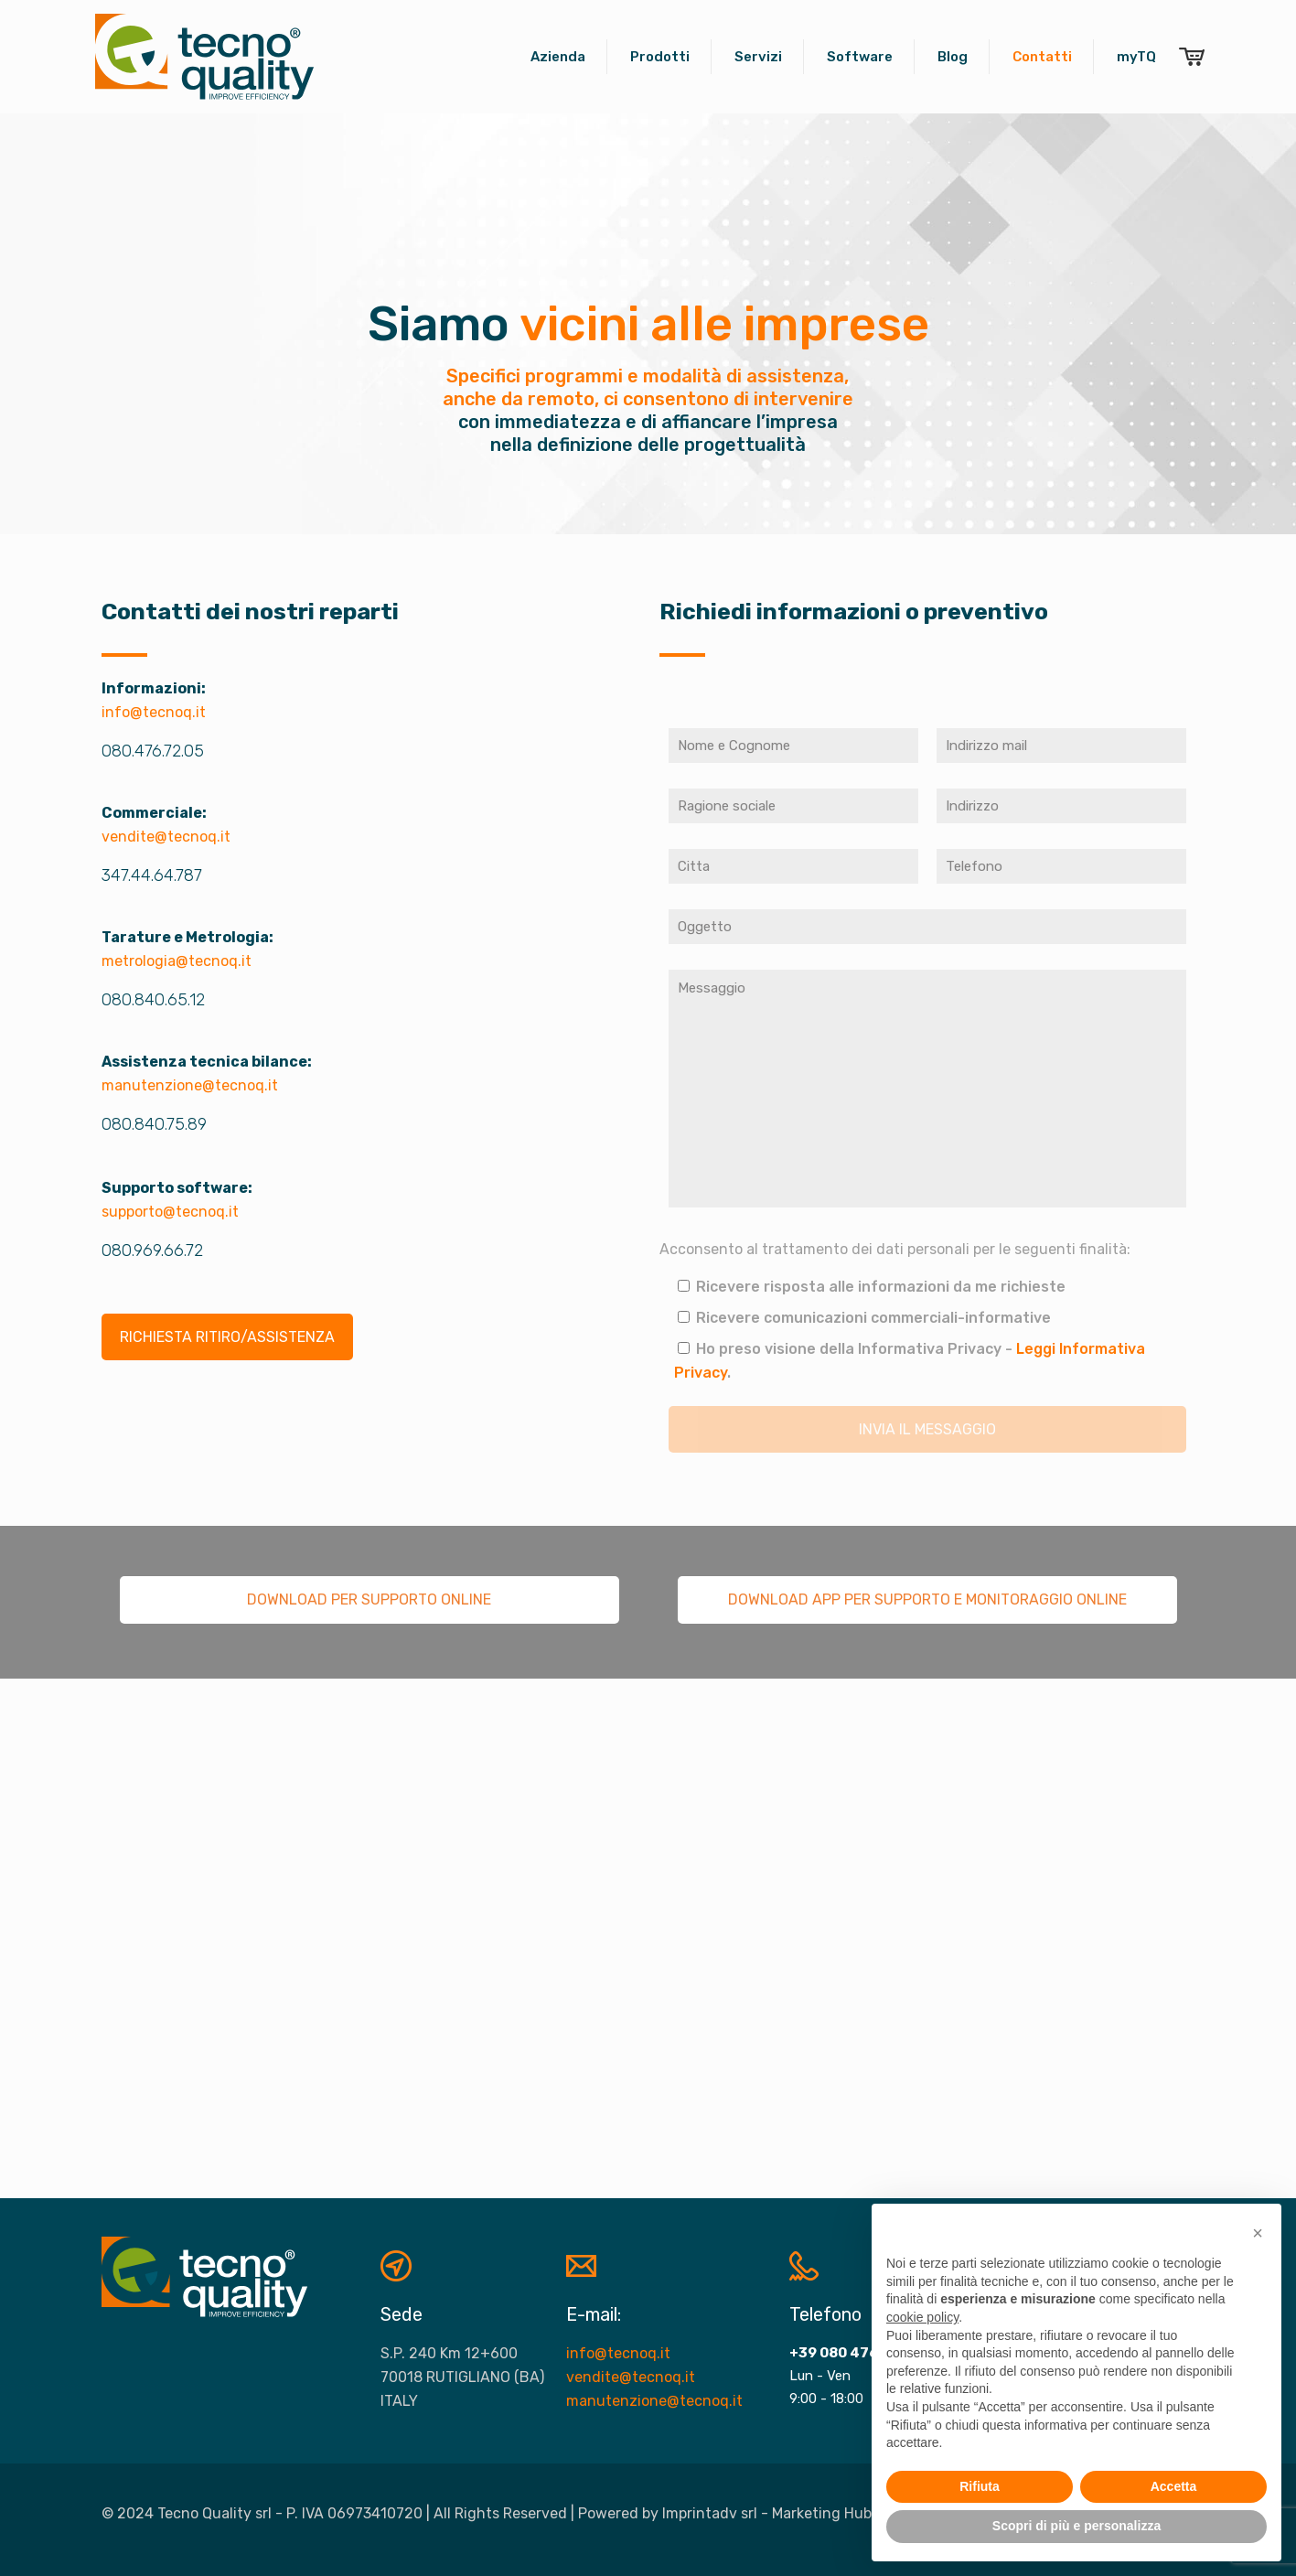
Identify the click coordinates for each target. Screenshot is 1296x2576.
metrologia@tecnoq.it (177, 961)
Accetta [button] (1174, 2486)
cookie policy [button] (922, 2317)
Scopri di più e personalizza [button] (1076, 2525)
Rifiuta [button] (979, 2486)
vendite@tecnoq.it (166, 836)
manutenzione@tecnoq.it (190, 1085)
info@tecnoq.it (154, 712)
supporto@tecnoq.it (170, 1211)
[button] (1257, 2233)
